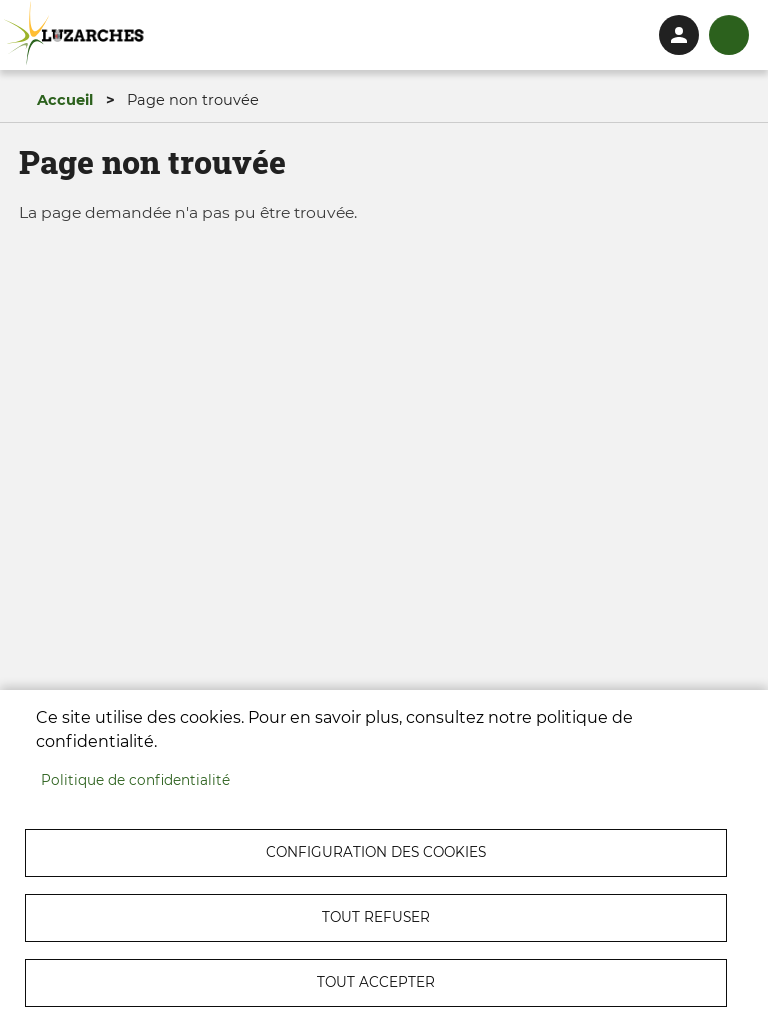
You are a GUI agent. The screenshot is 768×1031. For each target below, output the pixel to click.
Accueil (65, 100)
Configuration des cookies (376, 852)
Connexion (679, 35)
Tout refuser (376, 917)
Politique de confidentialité (135, 780)
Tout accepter (376, 982)
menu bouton (729, 35)
